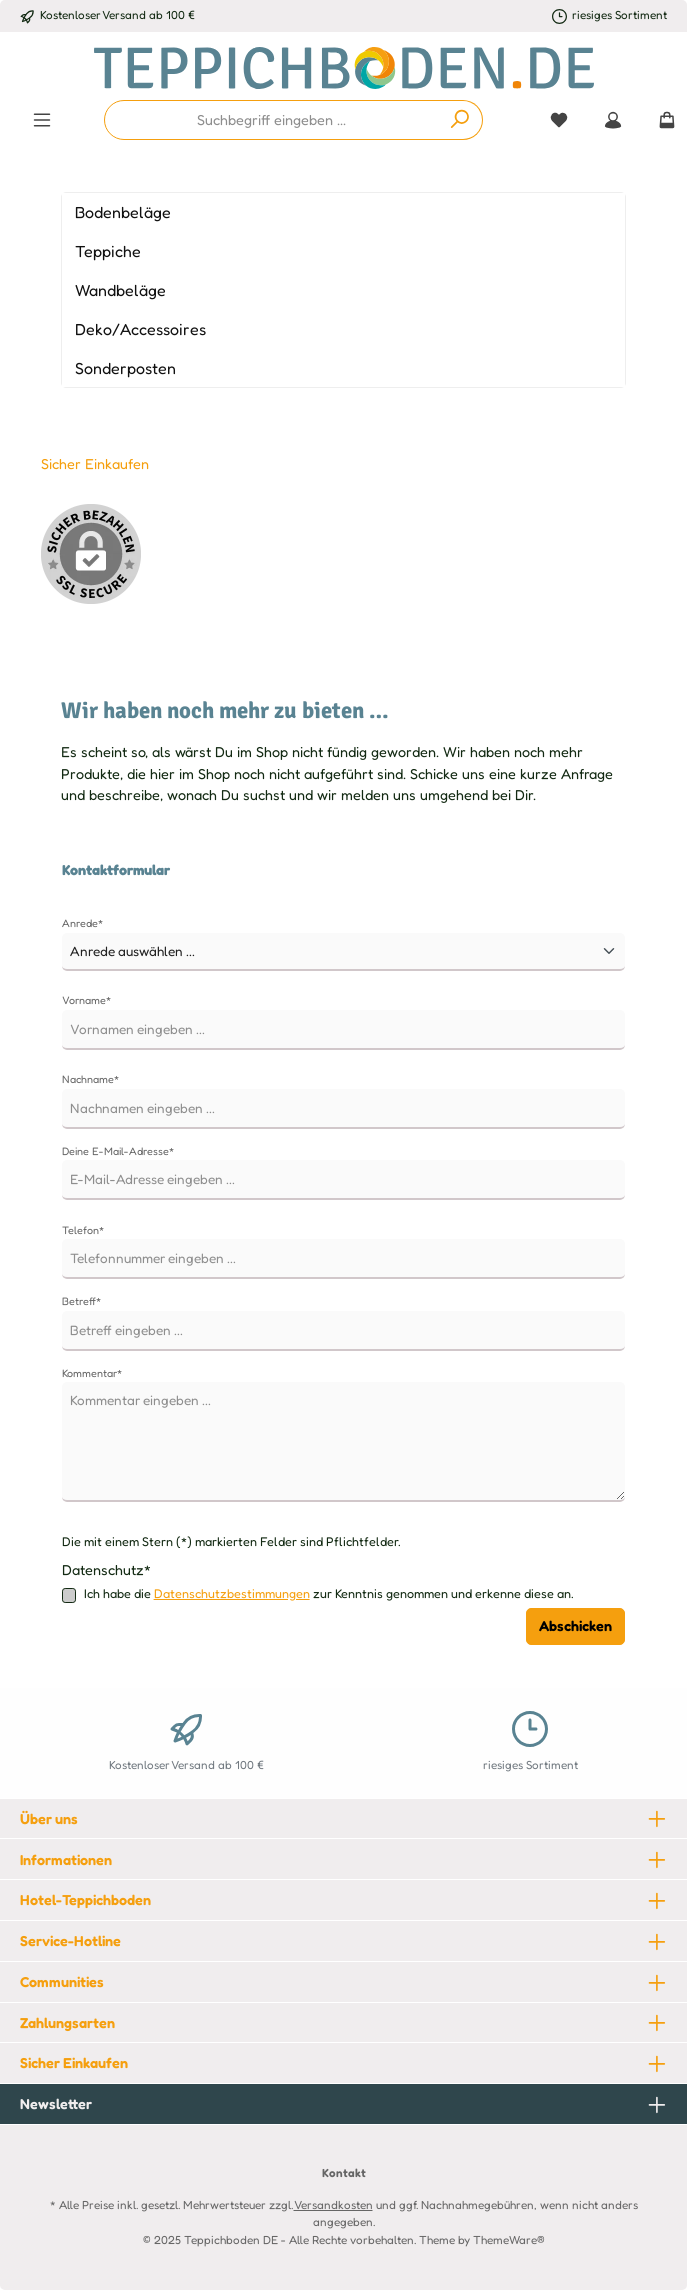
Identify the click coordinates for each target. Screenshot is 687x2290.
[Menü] (42, 120)
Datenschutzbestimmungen (232, 1593)
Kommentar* (92, 1373)
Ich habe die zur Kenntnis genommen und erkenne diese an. (329, 1594)
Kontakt (344, 2173)
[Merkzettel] (559, 120)
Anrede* (82, 923)
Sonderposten (125, 368)
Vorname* (86, 1000)
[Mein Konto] (613, 120)
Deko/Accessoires (140, 329)
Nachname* (90, 1079)
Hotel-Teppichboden (85, 1899)
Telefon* (83, 1230)
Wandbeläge (120, 290)
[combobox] (271, 120)
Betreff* (81, 1301)
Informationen (66, 1859)
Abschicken (575, 1625)
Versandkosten (333, 2205)
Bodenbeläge (123, 212)
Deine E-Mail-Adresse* (118, 1151)
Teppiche (108, 251)
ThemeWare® (509, 2240)
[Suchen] (460, 120)
